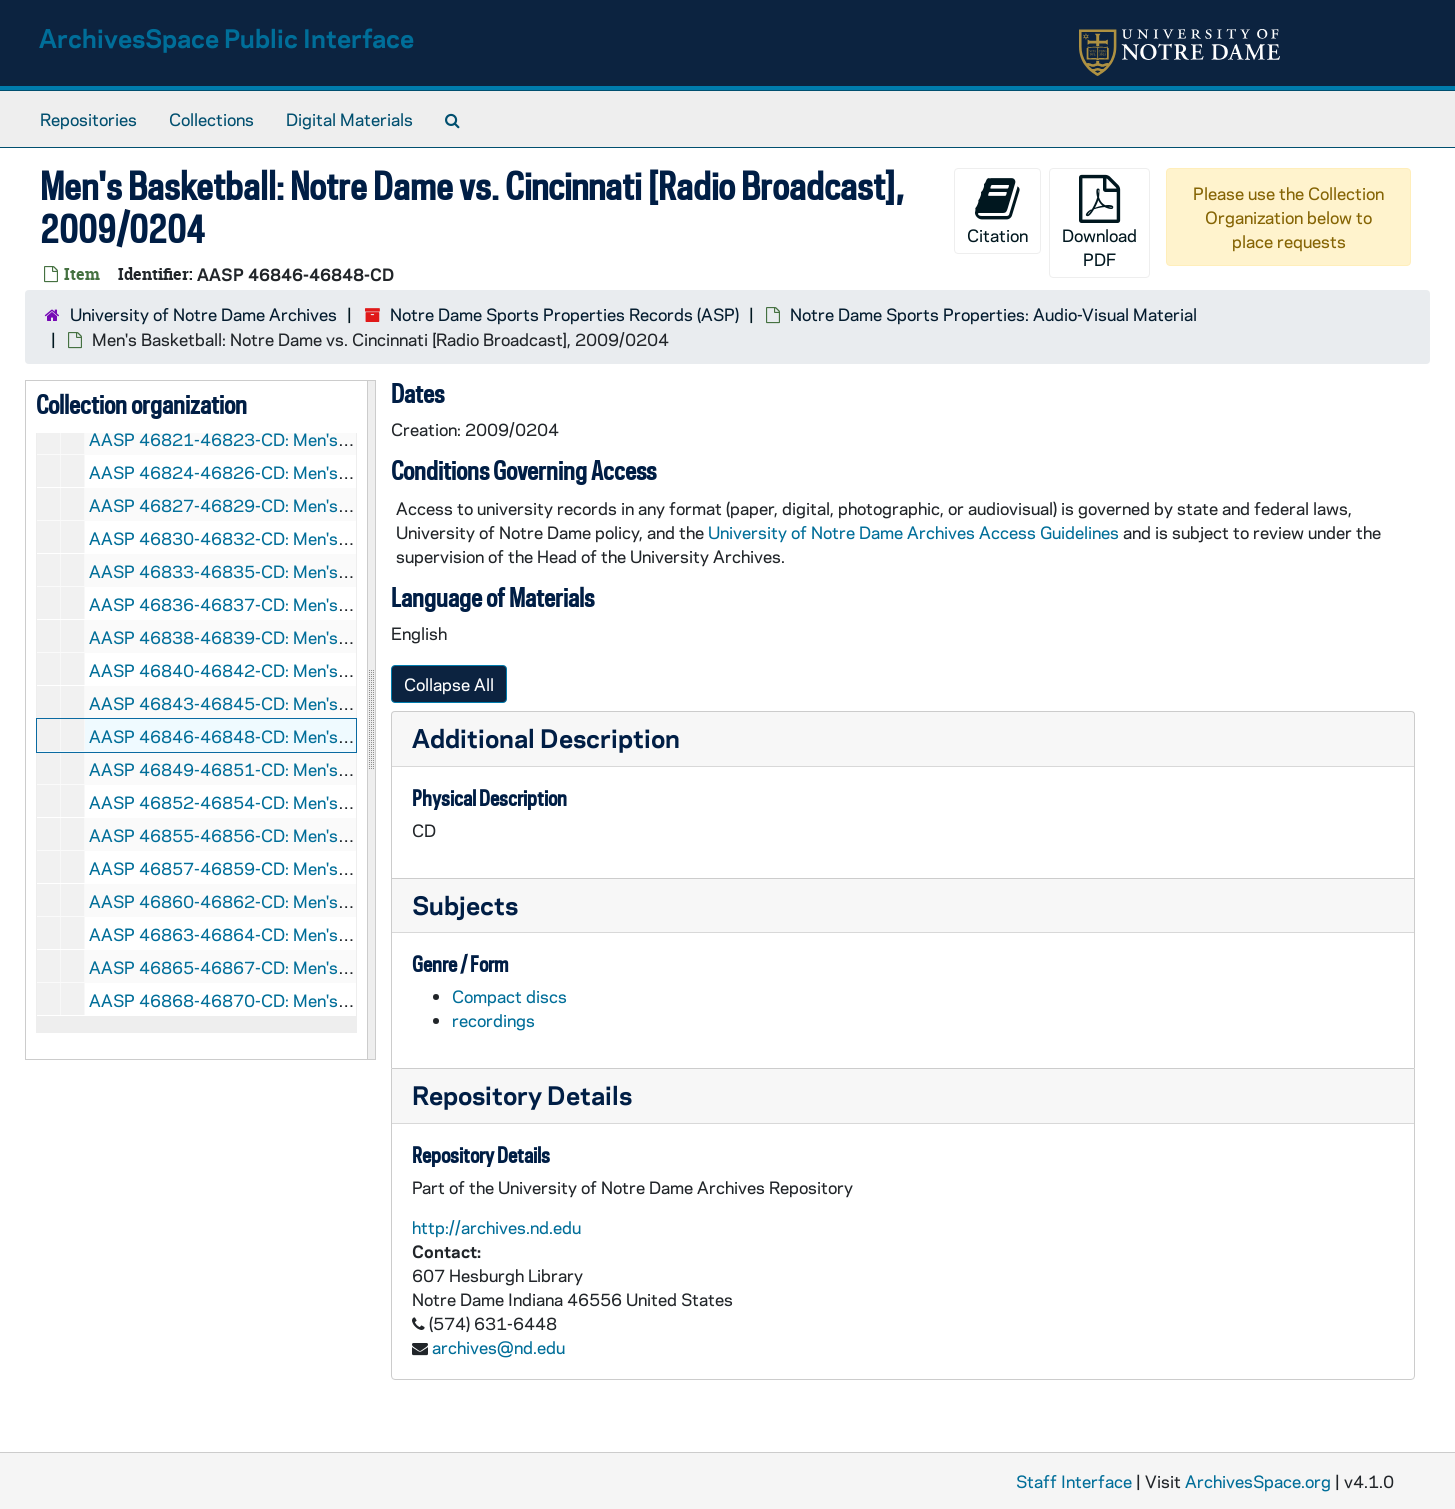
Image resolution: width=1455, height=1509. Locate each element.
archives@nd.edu (498, 1347)
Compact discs (509, 996)
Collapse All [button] (449, 684)
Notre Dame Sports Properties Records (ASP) (564, 314)
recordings (493, 1020)
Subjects (465, 904)
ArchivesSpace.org (1258, 1481)
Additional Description (546, 737)
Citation (997, 210)
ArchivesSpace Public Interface (226, 37)
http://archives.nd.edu (496, 1227)
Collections (211, 119)
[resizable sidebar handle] (371, 720)
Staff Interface (1074, 1481)
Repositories (88, 119)
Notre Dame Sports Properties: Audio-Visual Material (993, 314)
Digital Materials (349, 119)
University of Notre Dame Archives (203, 314)
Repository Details (522, 1094)
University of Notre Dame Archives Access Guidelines (915, 532)
